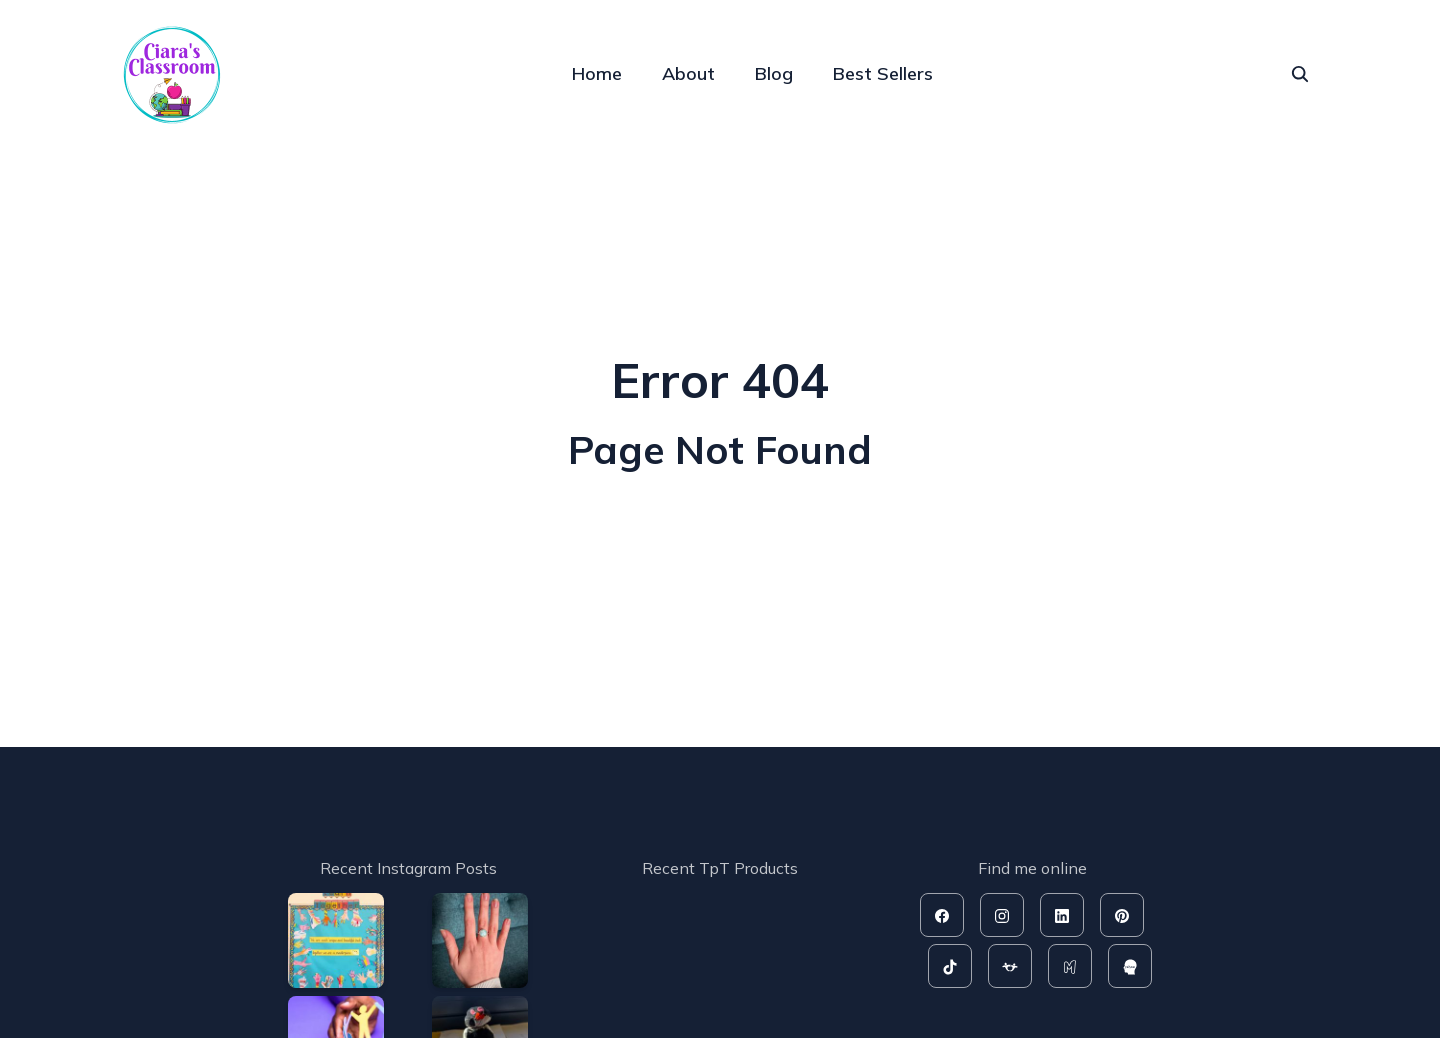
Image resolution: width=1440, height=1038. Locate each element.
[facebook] (942, 915)
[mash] (1070, 966)
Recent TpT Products (720, 868)
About (688, 73)
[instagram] (1002, 915)
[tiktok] (950, 966)
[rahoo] (1130, 966)
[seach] (1300, 74)
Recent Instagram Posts (408, 868)
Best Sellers (883, 73)
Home (597, 73)
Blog (774, 73)
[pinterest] (1122, 915)
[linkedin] (1062, 915)
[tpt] (1010, 966)
